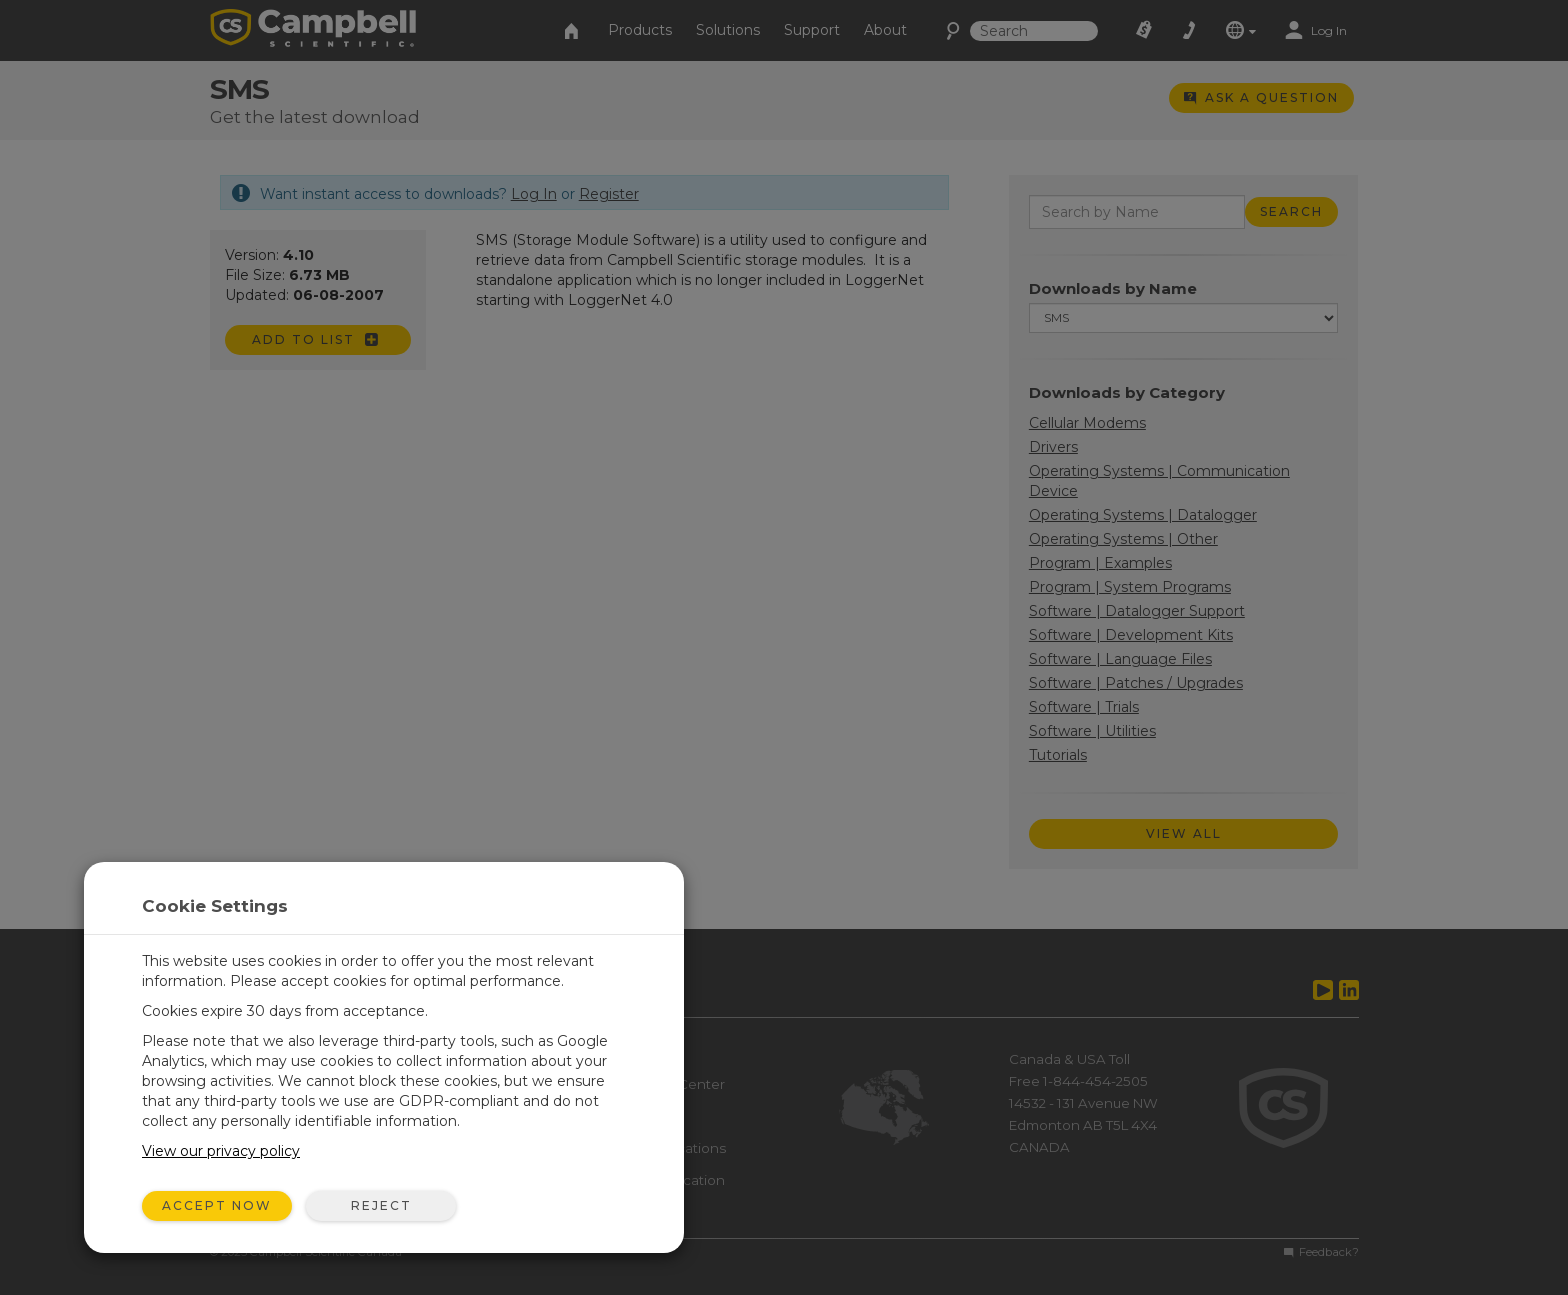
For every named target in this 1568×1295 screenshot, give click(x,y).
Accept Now (217, 1205)
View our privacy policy (221, 1151)
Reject (381, 1205)
